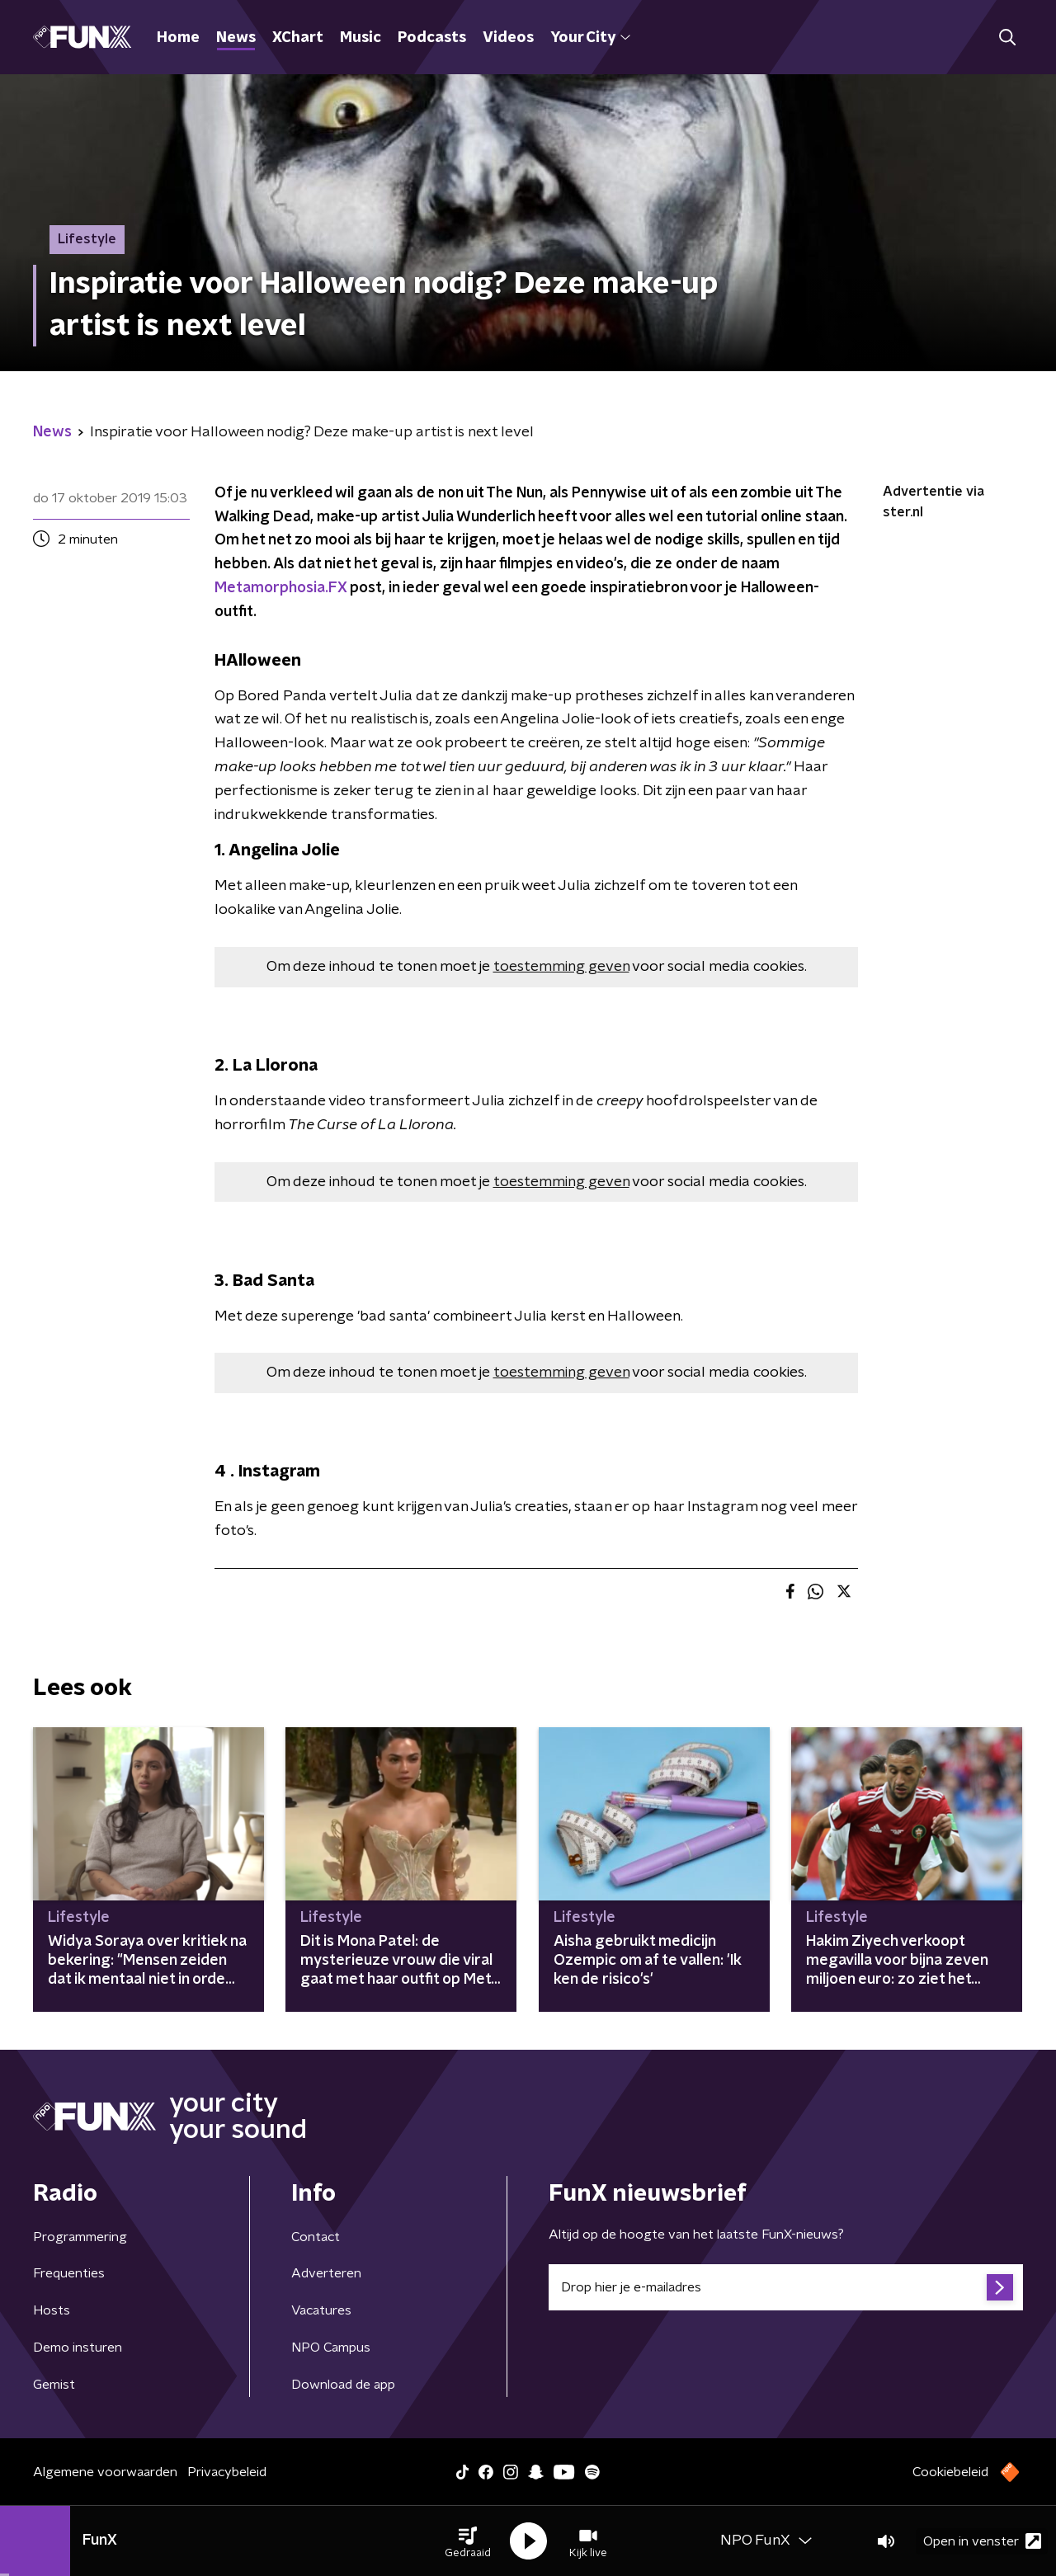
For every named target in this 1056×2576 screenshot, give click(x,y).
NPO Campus (330, 2347)
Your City (590, 38)
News (236, 38)
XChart (297, 38)
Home (178, 38)
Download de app (343, 2384)
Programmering (80, 2237)
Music (360, 38)
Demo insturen (77, 2347)
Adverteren (326, 2273)
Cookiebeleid (950, 2472)
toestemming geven (561, 966)
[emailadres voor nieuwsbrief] (786, 2287)
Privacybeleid (226, 2472)
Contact (315, 2237)
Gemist (54, 2384)
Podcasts (432, 38)
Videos (508, 38)
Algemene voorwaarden (105, 2472)
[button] (467, 2541)
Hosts (51, 2310)
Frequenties (69, 2273)
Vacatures (321, 2310)
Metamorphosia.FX (280, 588)
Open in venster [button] (982, 2541)
